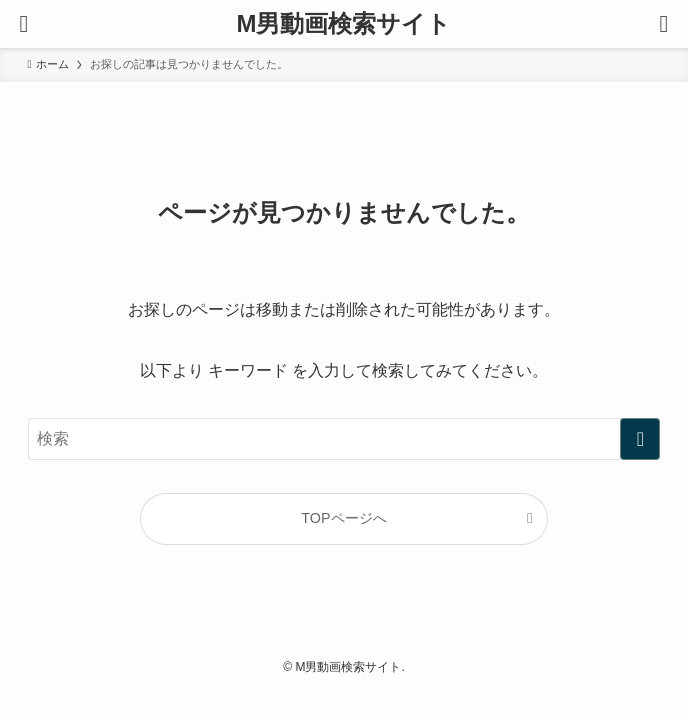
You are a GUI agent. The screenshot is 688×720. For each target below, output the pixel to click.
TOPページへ (343, 518)
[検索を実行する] (640, 439)
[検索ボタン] (664, 24)
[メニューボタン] (24, 24)
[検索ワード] (344, 439)
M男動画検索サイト (344, 24)
